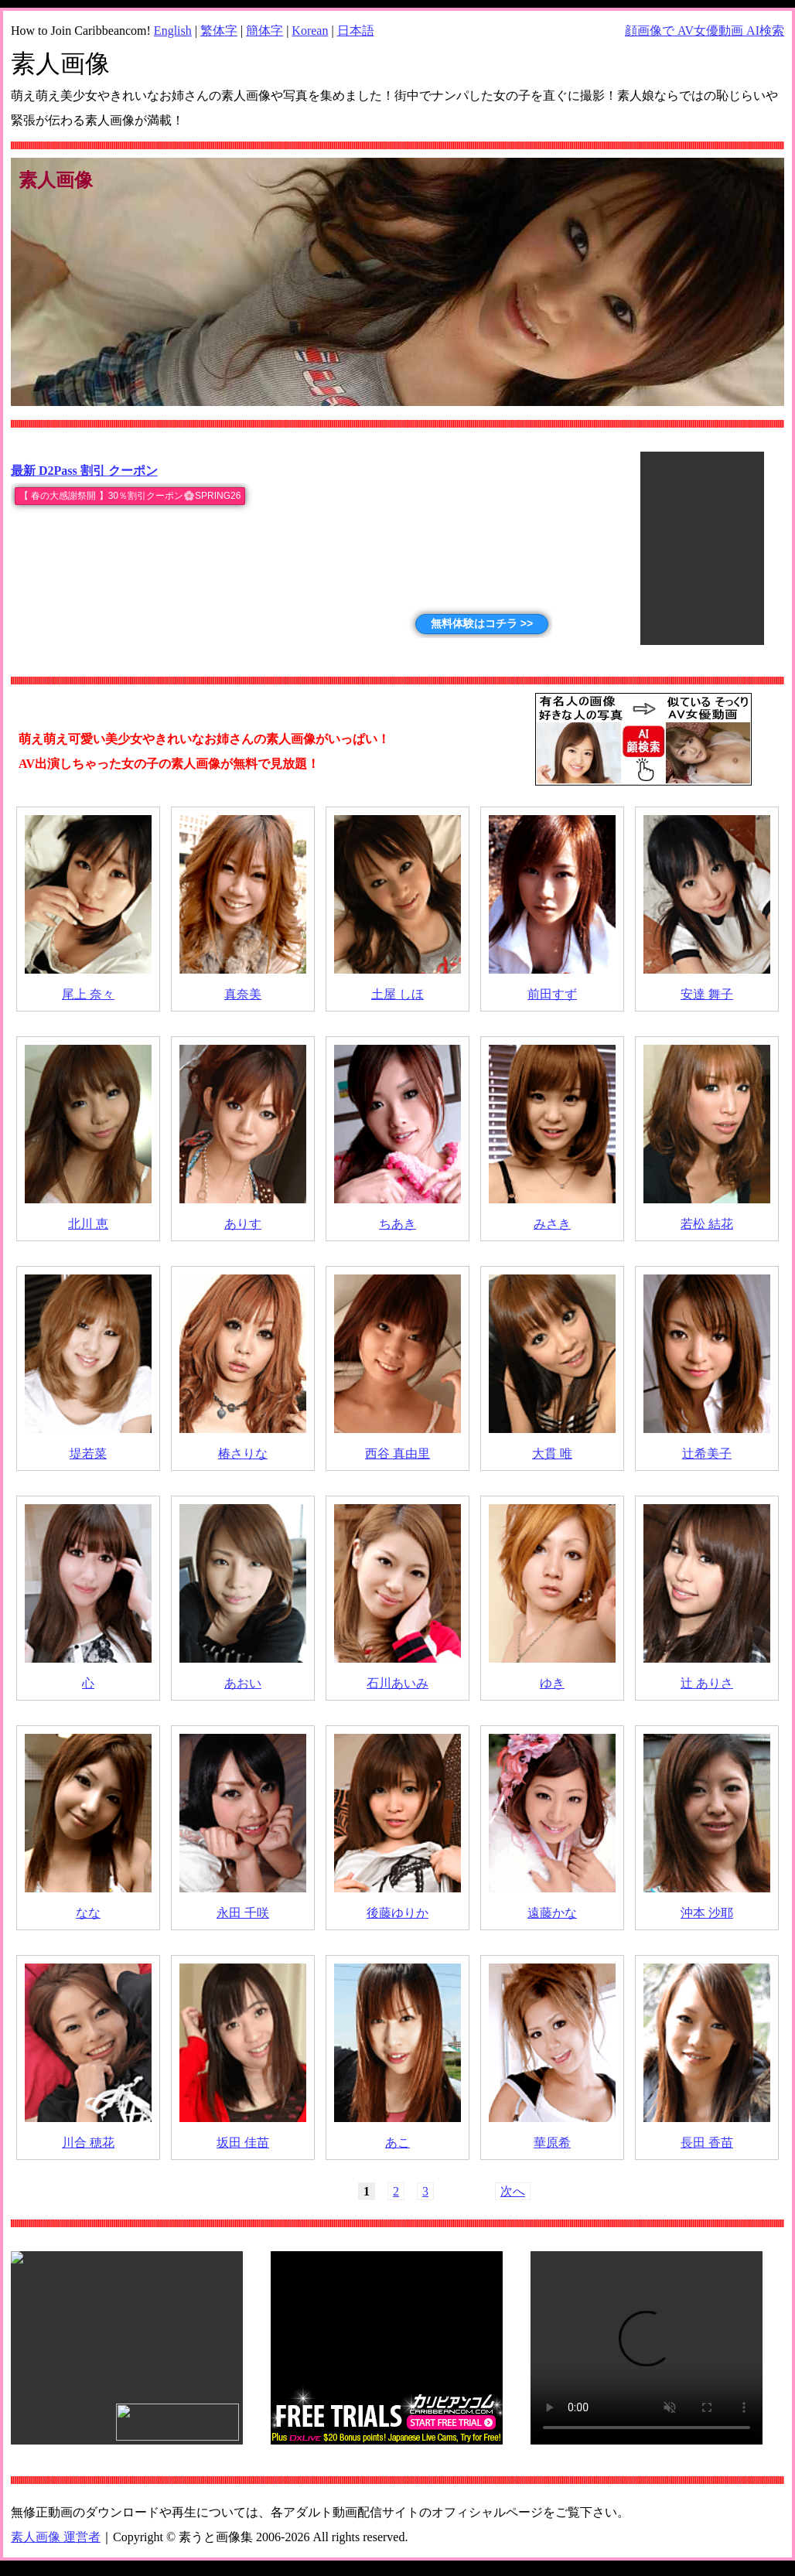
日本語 (355, 30)
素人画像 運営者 (56, 2537)
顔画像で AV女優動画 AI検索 (704, 30)
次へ (512, 2191)
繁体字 (218, 30)
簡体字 (264, 30)
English (173, 30)
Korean (310, 30)
